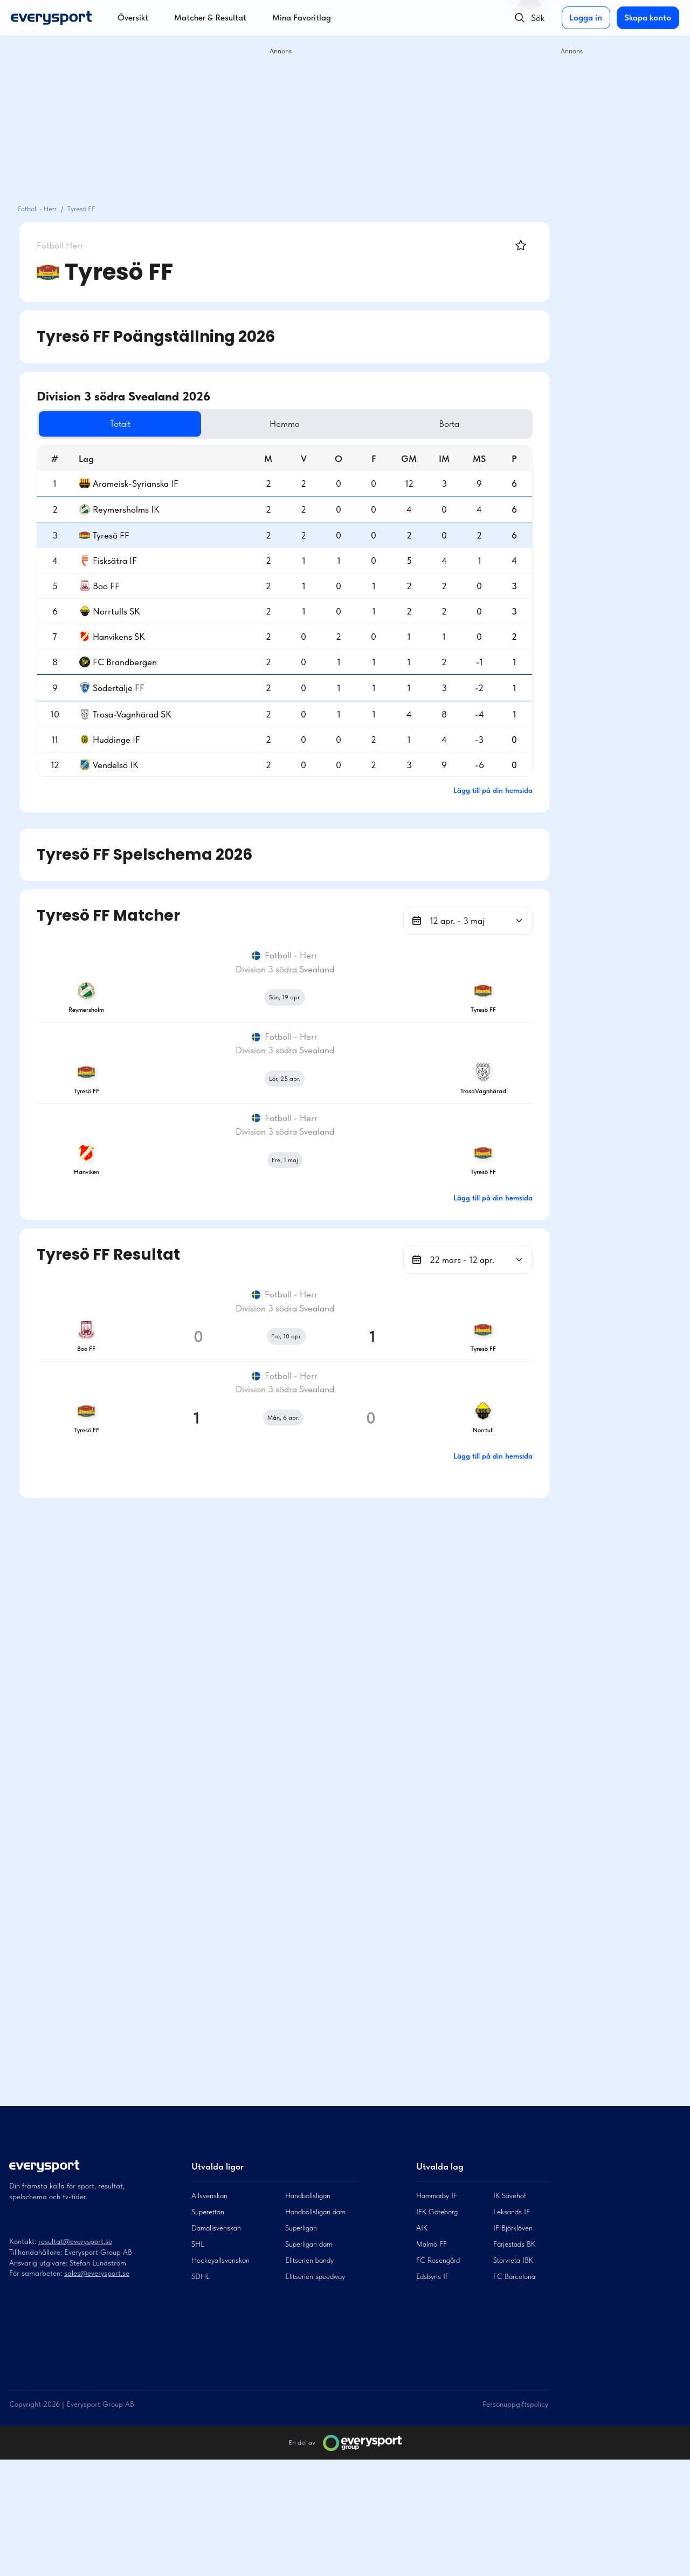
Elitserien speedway (315, 2392)
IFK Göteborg (437, 2328)
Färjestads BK (514, 2360)
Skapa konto (647, 17)
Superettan (207, 2328)
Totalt (232, 423)
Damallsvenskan (216, 2344)
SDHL (200, 2392)
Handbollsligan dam (315, 2328)
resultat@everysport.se (75, 2358)
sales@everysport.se (96, 2389)
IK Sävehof (509, 2312)
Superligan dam (308, 2360)
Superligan (301, 2344)
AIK (421, 2344)
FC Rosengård (438, 2376)
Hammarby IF (436, 2312)
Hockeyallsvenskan (220, 2376)
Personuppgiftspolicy (515, 2520)
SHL (197, 2360)
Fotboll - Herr (37, 209)
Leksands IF (511, 2328)
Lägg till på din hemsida (493, 790)
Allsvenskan (209, 2312)
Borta (471, 423)
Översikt (133, 17)
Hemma (352, 423)
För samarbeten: (36, 2389)
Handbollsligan (307, 2312)
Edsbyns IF (432, 2392)
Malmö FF (431, 2360)
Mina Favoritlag (301, 17)
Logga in (583, 17)
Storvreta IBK (513, 2376)
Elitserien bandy (309, 2376)
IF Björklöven (513, 2344)
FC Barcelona (514, 2392)
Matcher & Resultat (210, 17)
